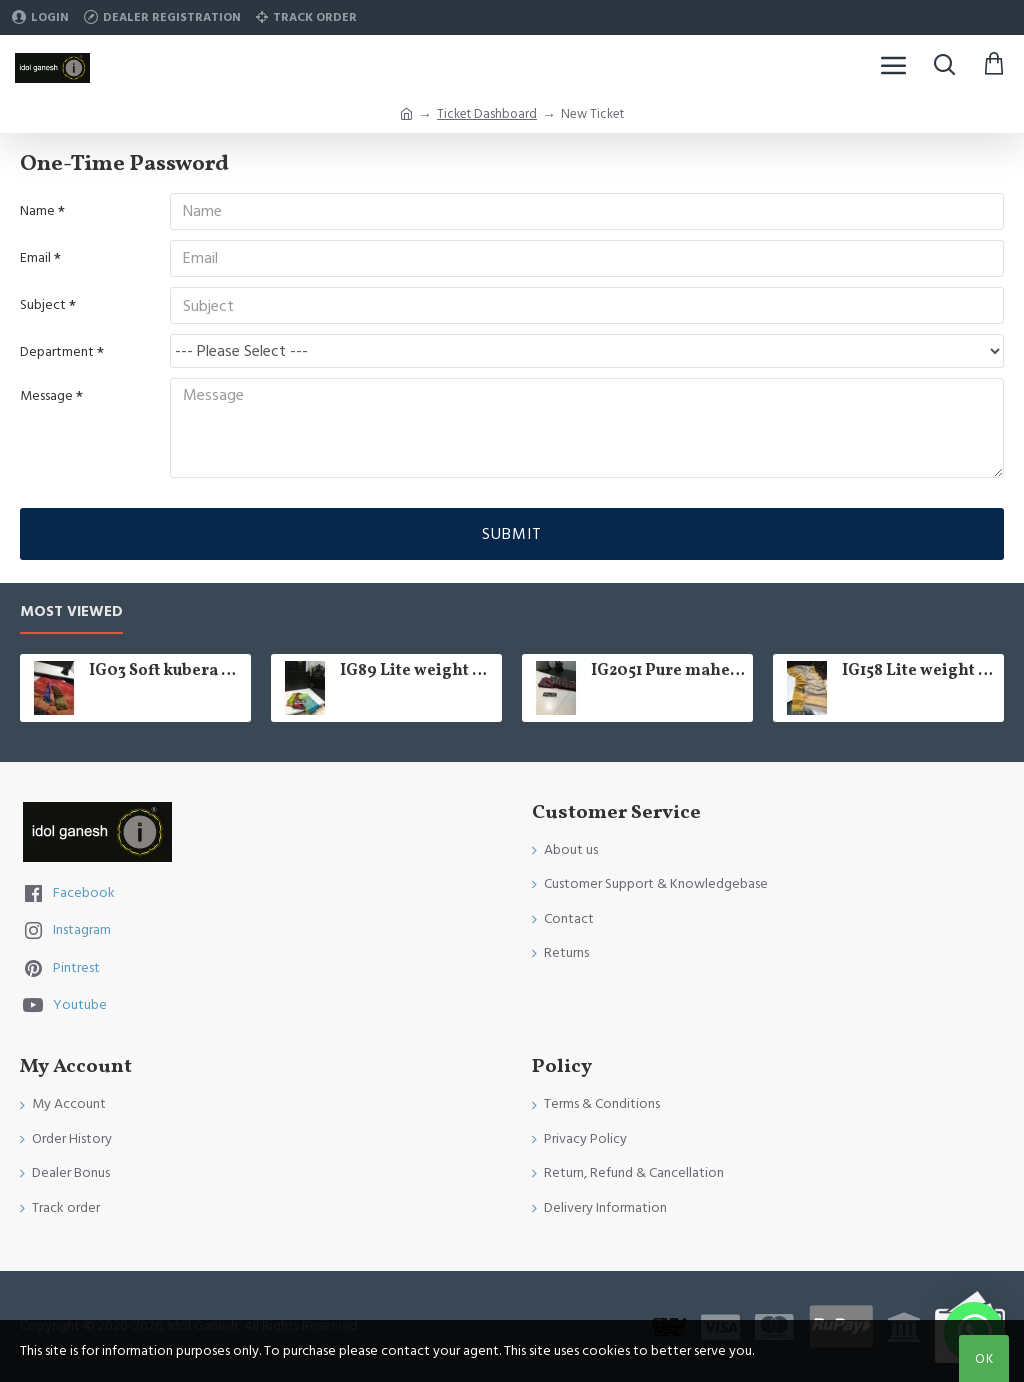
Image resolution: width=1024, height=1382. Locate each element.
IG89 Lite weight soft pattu (417, 671)
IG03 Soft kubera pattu (166, 671)
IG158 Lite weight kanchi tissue (919, 671)
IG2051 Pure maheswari (668, 671)
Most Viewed (71, 612)
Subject (43, 307)
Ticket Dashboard (487, 114)
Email (35, 259)
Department (57, 355)
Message (46, 399)
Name (37, 211)
